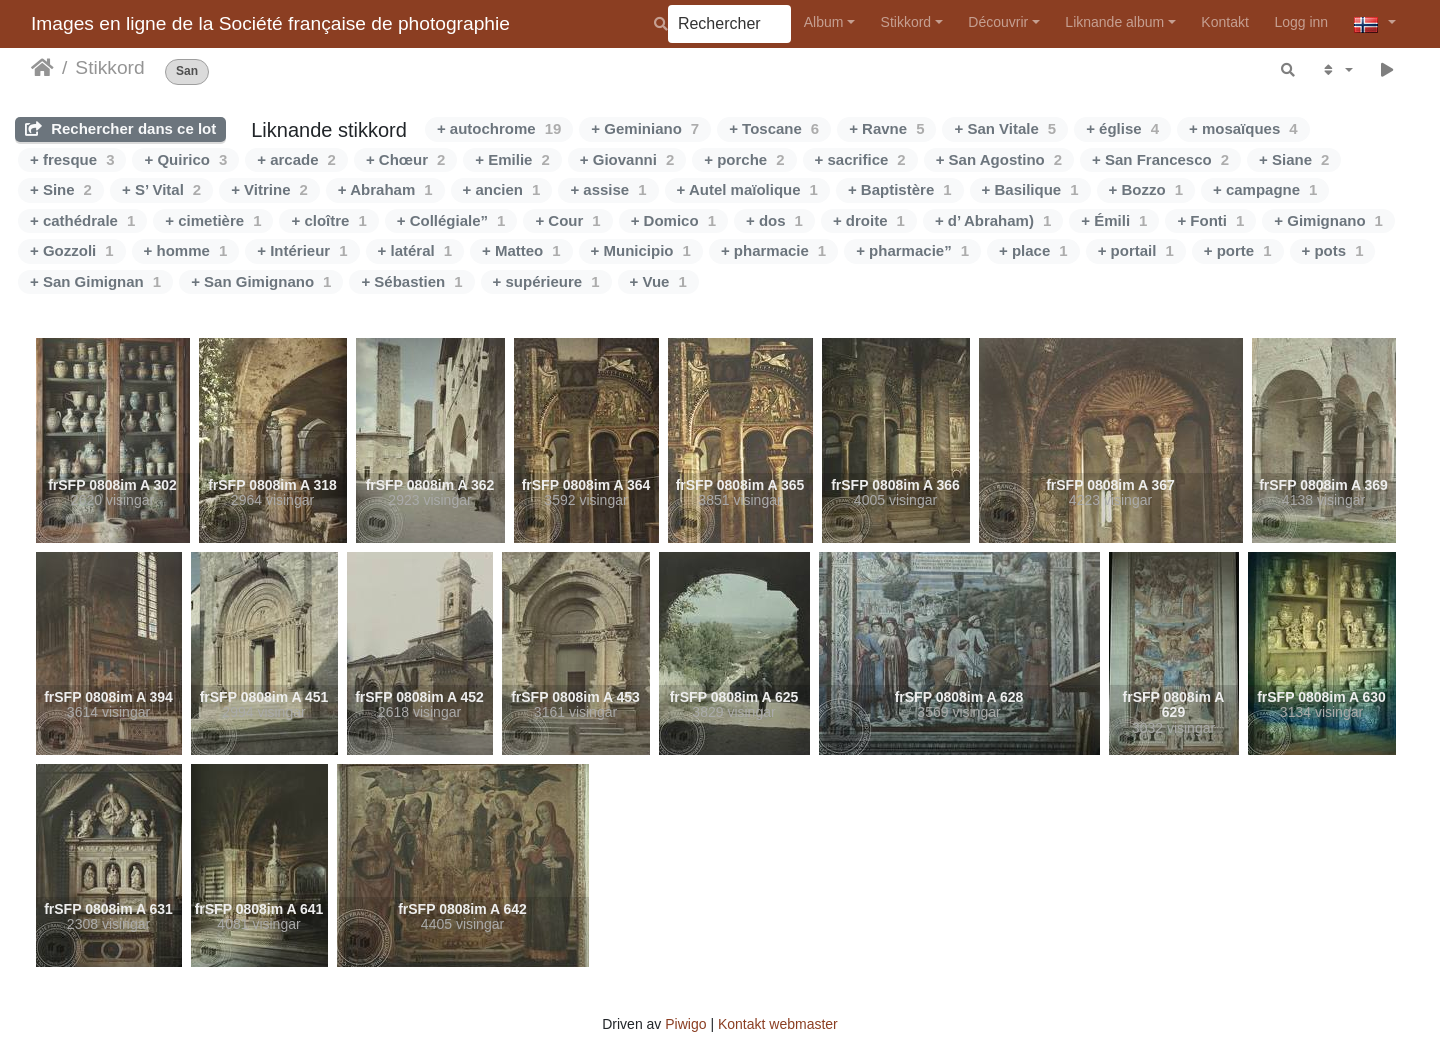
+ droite (869, 220)
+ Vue (658, 281)
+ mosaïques (1243, 128)
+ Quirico (185, 159)
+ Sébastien (411, 281)
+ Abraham (385, 189)
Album (824, 22)
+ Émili (1114, 220)
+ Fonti (1210, 220)
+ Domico (673, 220)
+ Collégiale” (451, 220)
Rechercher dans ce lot (120, 128)
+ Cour (567, 220)
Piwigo (685, 1024)
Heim (42, 68)
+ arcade (296, 159)
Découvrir (998, 22)
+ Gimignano (1328, 220)
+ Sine (61, 189)
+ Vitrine (269, 189)
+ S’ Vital (161, 189)
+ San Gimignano (261, 281)
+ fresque (72, 159)
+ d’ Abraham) (993, 220)
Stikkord (906, 22)
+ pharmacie (773, 250)
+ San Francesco (1160, 159)
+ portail (1136, 250)
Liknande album (1114, 22)
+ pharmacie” (912, 250)
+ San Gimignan (95, 281)
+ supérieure (546, 281)
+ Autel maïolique (747, 189)
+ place (1033, 250)
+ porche (744, 159)
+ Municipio (641, 250)
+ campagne (1265, 189)
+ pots (1333, 250)
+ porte (1238, 250)
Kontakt (1224, 22)
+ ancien (502, 189)
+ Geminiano (645, 128)
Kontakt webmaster (778, 1024)
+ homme (186, 250)
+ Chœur (405, 159)
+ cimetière (213, 220)
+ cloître (328, 220)
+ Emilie (512, 159)
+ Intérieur (302, 250)
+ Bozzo (1146, 189)
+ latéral (415, 250)
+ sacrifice (860, 159)
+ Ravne (886, 128)
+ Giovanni (627, 159)
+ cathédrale (82, 220)
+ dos (774, 220)
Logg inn (1301, 22)
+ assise (608, 189)
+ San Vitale (1005, 128)
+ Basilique (1030, 189)
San (187, 71)
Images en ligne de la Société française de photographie (270, 23)
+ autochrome (499, 128)
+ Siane (1294, 159)
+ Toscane (774, 128)
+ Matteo (521, 250)
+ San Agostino (999, 159)
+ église (1122, 128)
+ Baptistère (900, 189)
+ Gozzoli (72, 250)
